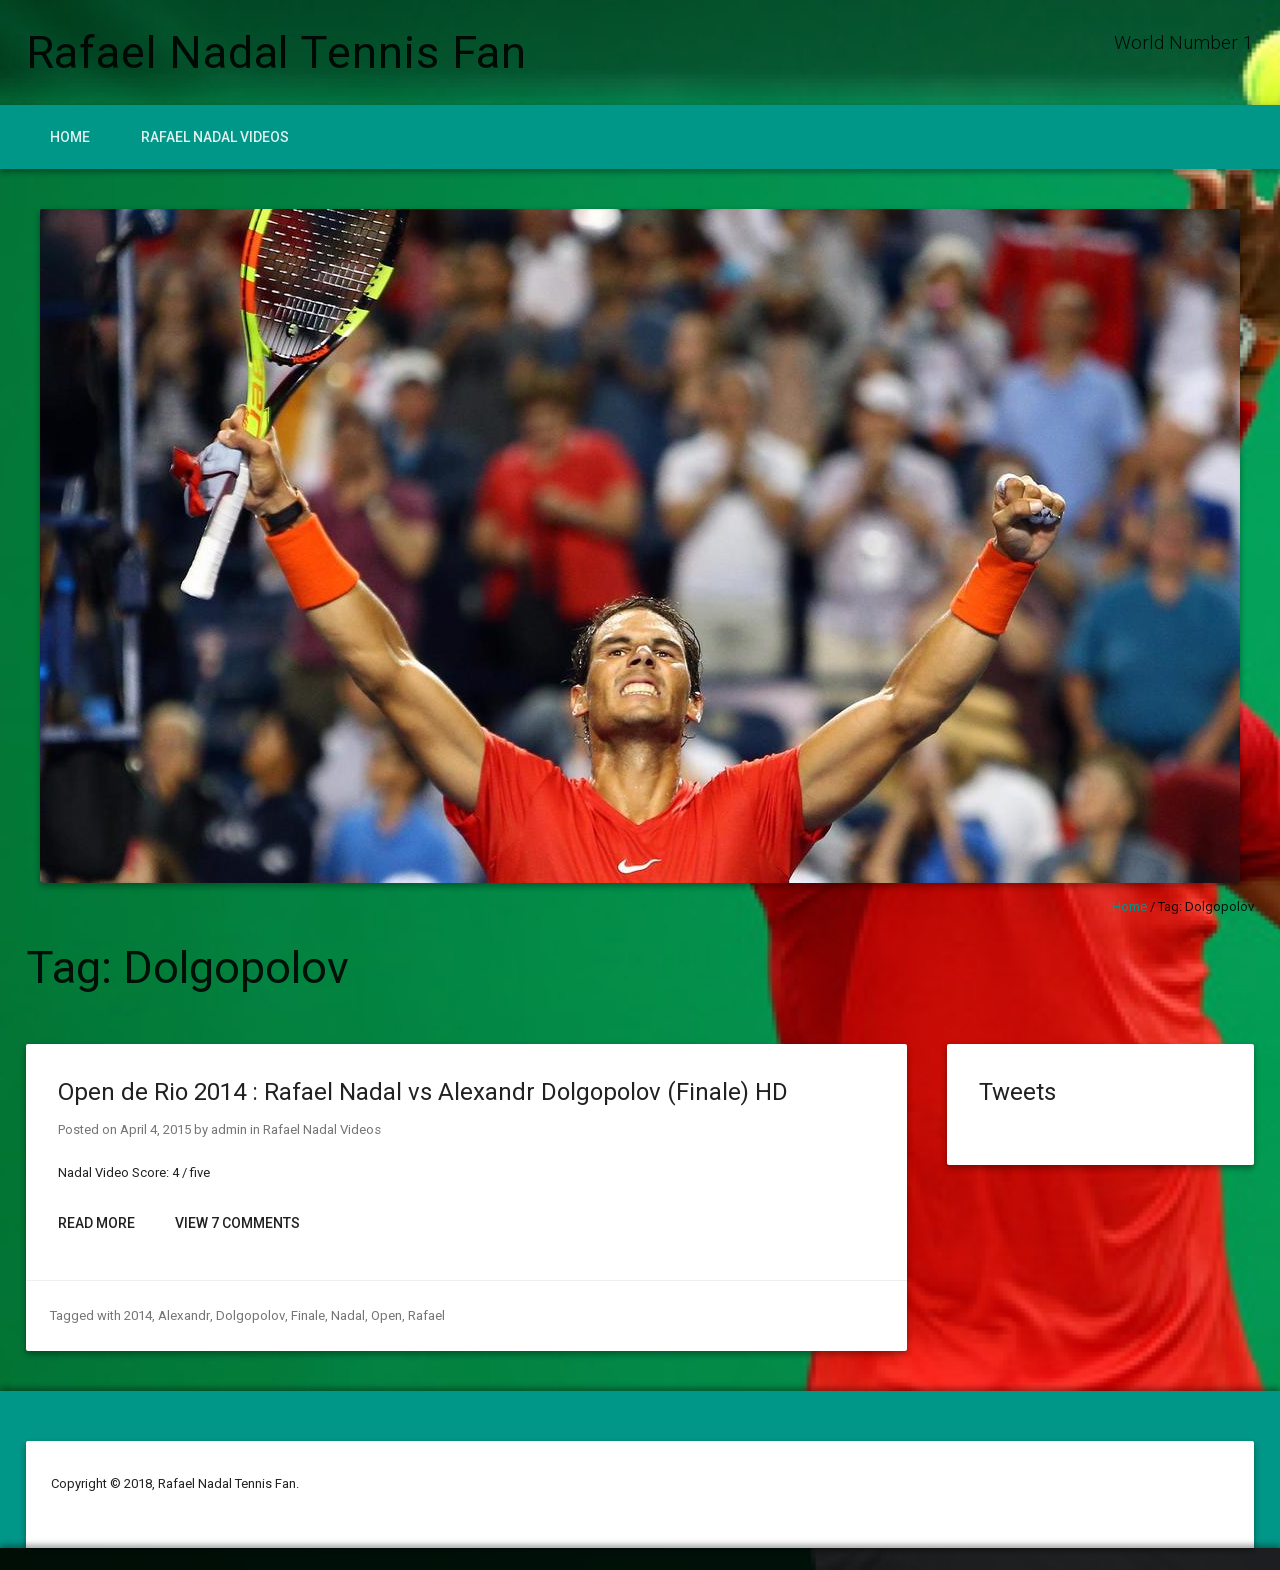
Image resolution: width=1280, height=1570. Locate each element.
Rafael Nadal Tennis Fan (277, 52)
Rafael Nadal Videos (215, 137)
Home (70, 137)
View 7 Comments (237, 1223)
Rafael (423, 1315)
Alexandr (183, 1315)
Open (383, 1315)
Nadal (345, 1315)
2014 (138, 1315)
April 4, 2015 (155, 1129)
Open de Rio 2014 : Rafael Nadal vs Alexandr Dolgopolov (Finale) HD (423, 1092)
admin (229, 1129)
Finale (305, 1315)
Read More (96, 1223)
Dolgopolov (248, 1315)
